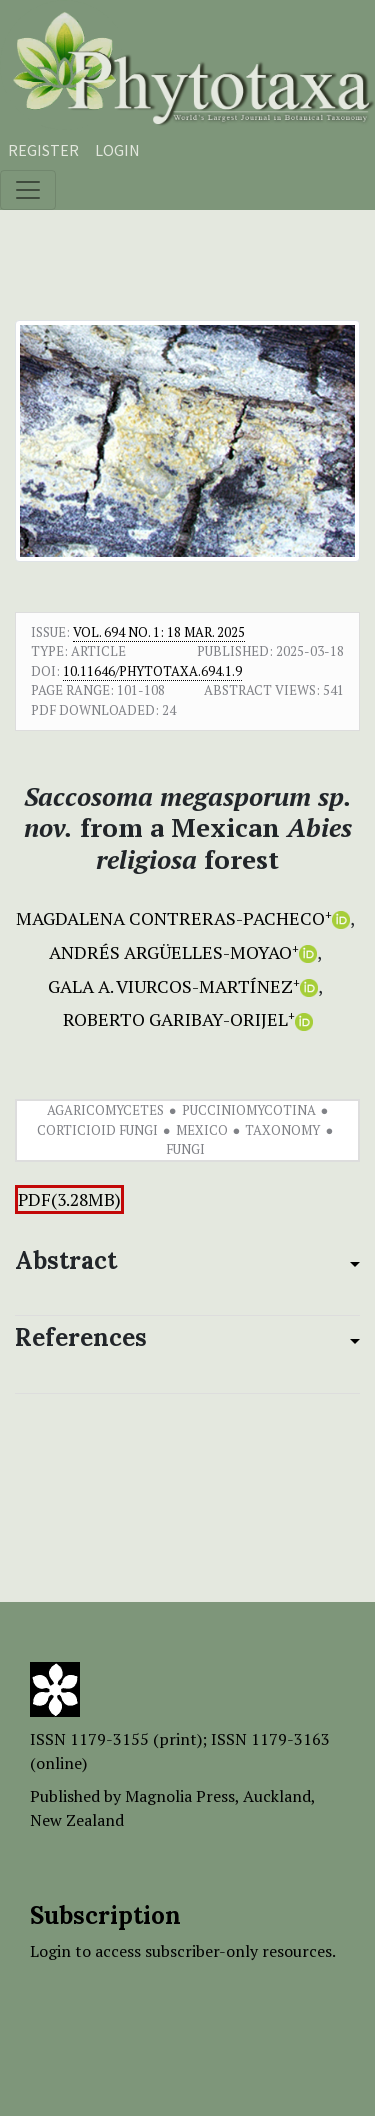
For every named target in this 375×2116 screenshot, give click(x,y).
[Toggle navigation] (28, 190)
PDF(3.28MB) (69, 1199)
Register (43, 150)
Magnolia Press (180, 1796)
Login (117, 150)
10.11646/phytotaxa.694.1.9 (152, 671)
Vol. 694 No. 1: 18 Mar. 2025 (159, 632)
